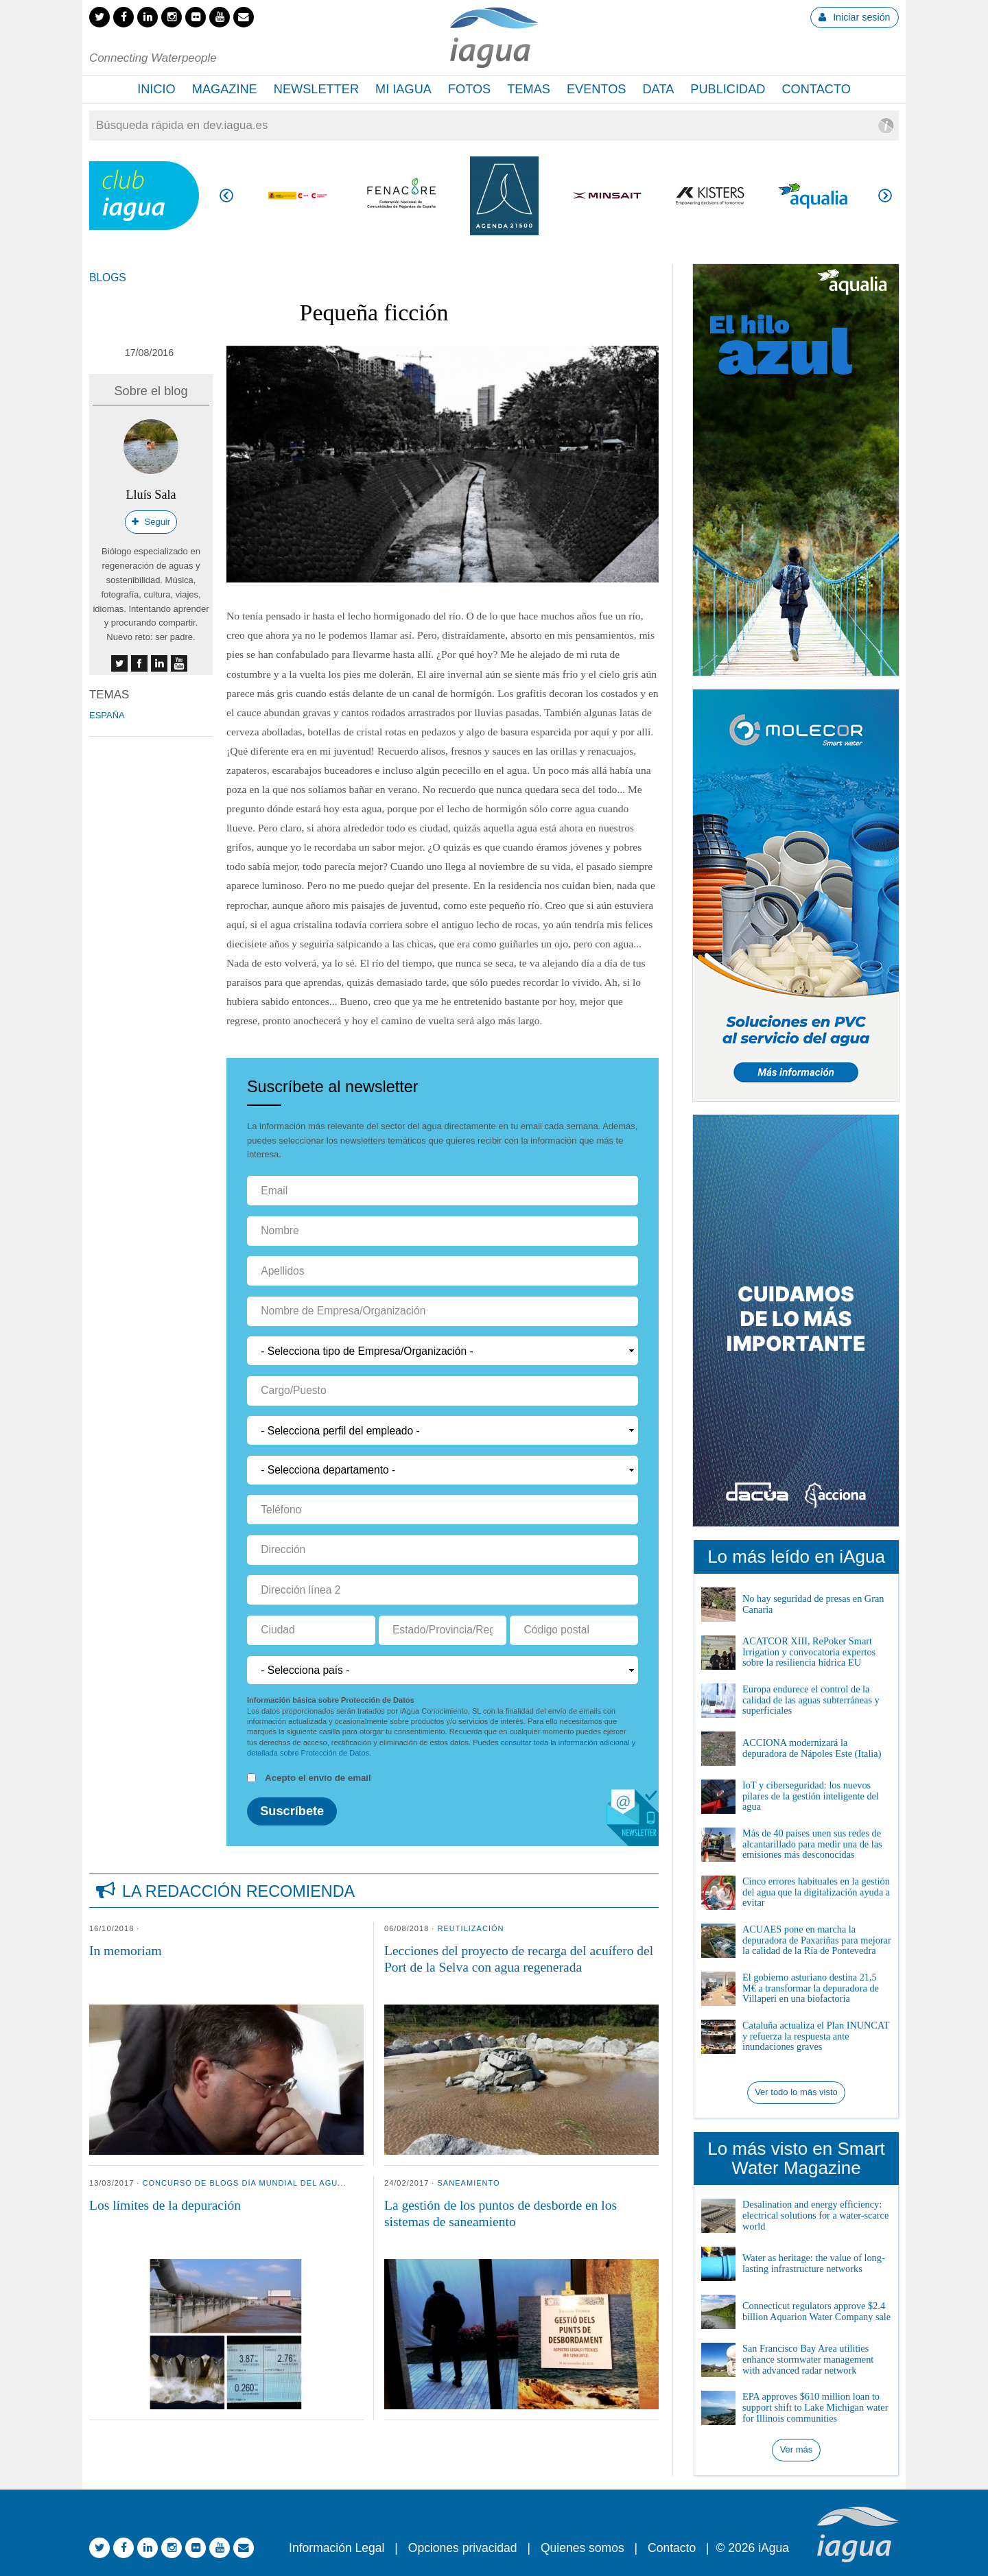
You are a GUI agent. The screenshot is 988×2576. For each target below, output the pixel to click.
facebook (139, 663)
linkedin (159, 663)
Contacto (815, 89)
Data (658, 89)
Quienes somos (582, 2548)
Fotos (469, 89)
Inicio (156, 89)
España (107, 715)
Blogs (107, 277)
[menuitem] (156, 89)
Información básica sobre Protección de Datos (330, 1700)
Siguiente (885, 195)
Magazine (224, 89)
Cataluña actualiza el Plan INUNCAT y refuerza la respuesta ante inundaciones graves (815, 2036)
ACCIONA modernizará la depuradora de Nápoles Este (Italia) (811, 1748)
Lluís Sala (151, 494)
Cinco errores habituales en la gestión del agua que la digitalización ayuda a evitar (816, 1892)
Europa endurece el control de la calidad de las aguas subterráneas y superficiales (811, 1699)
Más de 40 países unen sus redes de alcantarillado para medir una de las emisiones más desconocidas (812, 1844)
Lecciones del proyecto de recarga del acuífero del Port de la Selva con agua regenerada (518, 1958)
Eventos (596, 89)
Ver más (796, 2449)
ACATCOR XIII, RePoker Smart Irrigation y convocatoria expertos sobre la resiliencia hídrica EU (808, 1651)
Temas (528, 89)
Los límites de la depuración (165, 2205)
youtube (179, 663)
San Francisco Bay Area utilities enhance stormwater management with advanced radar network (807, 2359)
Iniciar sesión (854, 17)
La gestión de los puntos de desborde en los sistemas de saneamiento (500, 2213)
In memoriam (125, 1950)
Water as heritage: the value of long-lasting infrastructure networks (813, 2263)
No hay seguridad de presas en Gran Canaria (813, 1604)
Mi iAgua (403, 89)
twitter (119, 663)
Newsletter (316, 89)
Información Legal (336, 2548)
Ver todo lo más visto (796, 2092)
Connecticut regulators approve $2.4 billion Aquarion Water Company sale (816, 2311)
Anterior (226, 195)
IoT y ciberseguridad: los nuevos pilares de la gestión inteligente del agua (810, 1796)
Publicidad (727, 89)
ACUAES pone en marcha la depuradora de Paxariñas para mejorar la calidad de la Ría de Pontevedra (816, 1940)
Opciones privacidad (462, 2548)
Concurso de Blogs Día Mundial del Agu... (244, 2183)
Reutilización (471, 1928)
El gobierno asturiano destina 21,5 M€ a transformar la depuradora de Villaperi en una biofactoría (810, 1988)
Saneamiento (469, 2183)
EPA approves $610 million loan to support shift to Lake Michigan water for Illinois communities (815, 2407)
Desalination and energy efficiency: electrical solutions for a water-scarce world (815, 2215)
